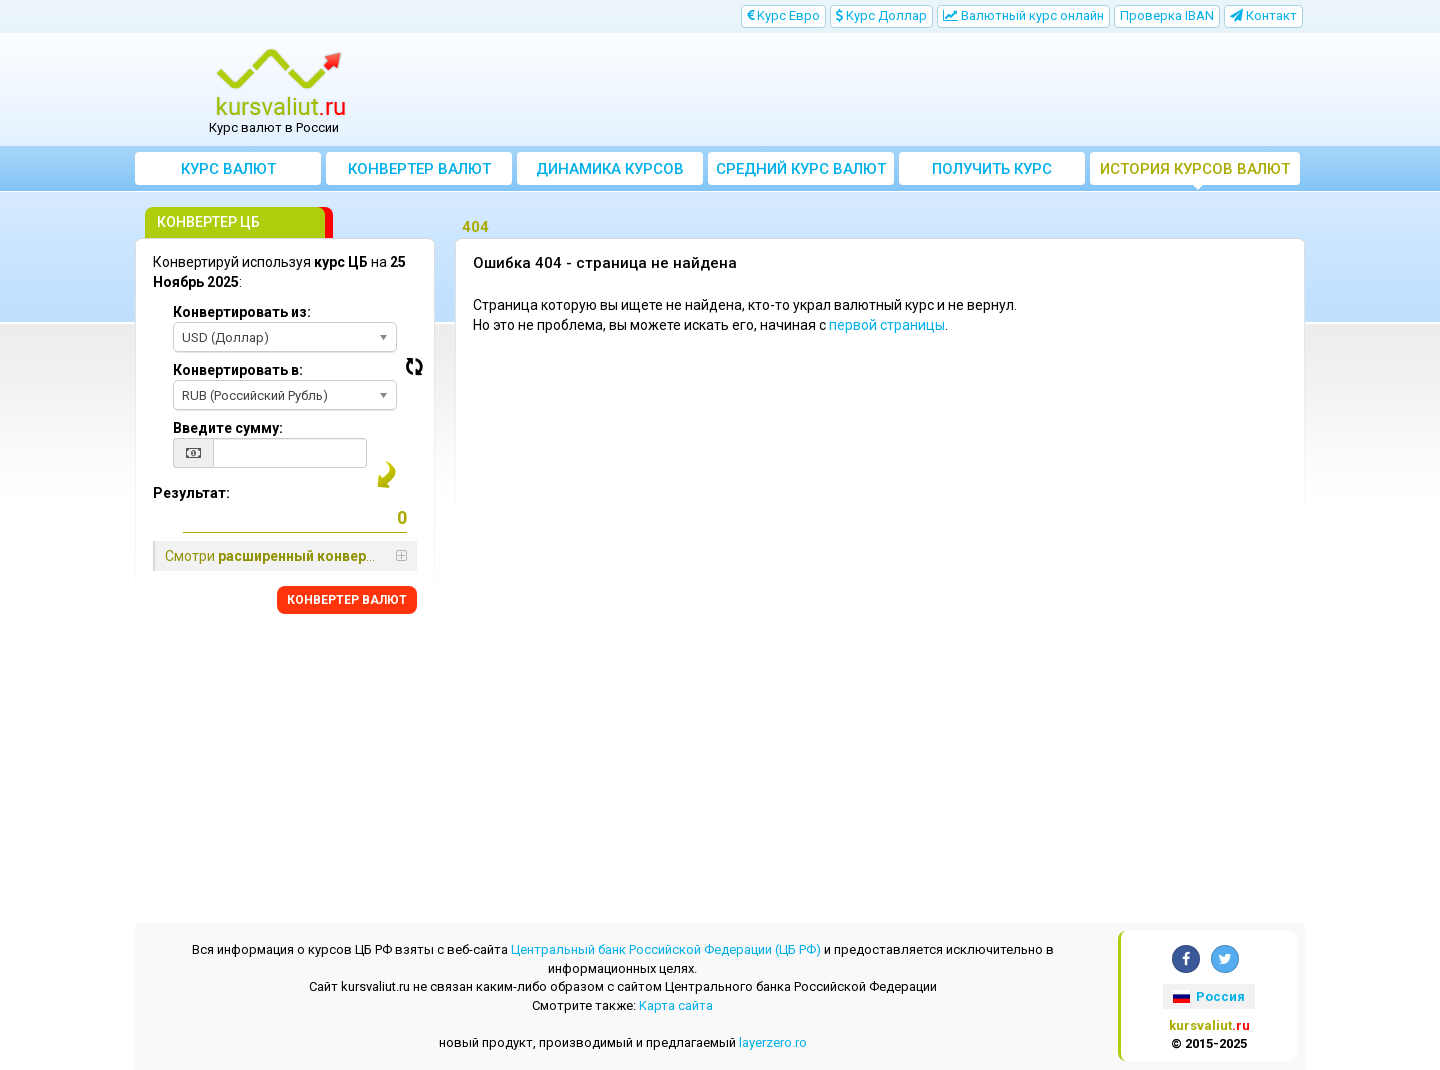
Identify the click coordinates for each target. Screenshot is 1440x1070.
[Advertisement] (867, 90)
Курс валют (228, 169)
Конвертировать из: (242, 312)
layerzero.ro (773, 1042)
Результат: (191, 493)
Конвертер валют (419, 169)
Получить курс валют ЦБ (992, 172)
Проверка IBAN (1167, 15)
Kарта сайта (676, 1005)
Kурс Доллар (881, 15)
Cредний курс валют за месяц (801, 172)
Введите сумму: (228, 428)
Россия (1209, 996)
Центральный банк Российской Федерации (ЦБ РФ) (666, 949)
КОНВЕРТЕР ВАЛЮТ (347, 600)
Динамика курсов (610, 169)
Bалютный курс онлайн (1023, 15)
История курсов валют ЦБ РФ (1195, 172)
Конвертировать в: (238, 370)
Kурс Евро (783, 15)
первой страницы (887, 325)
